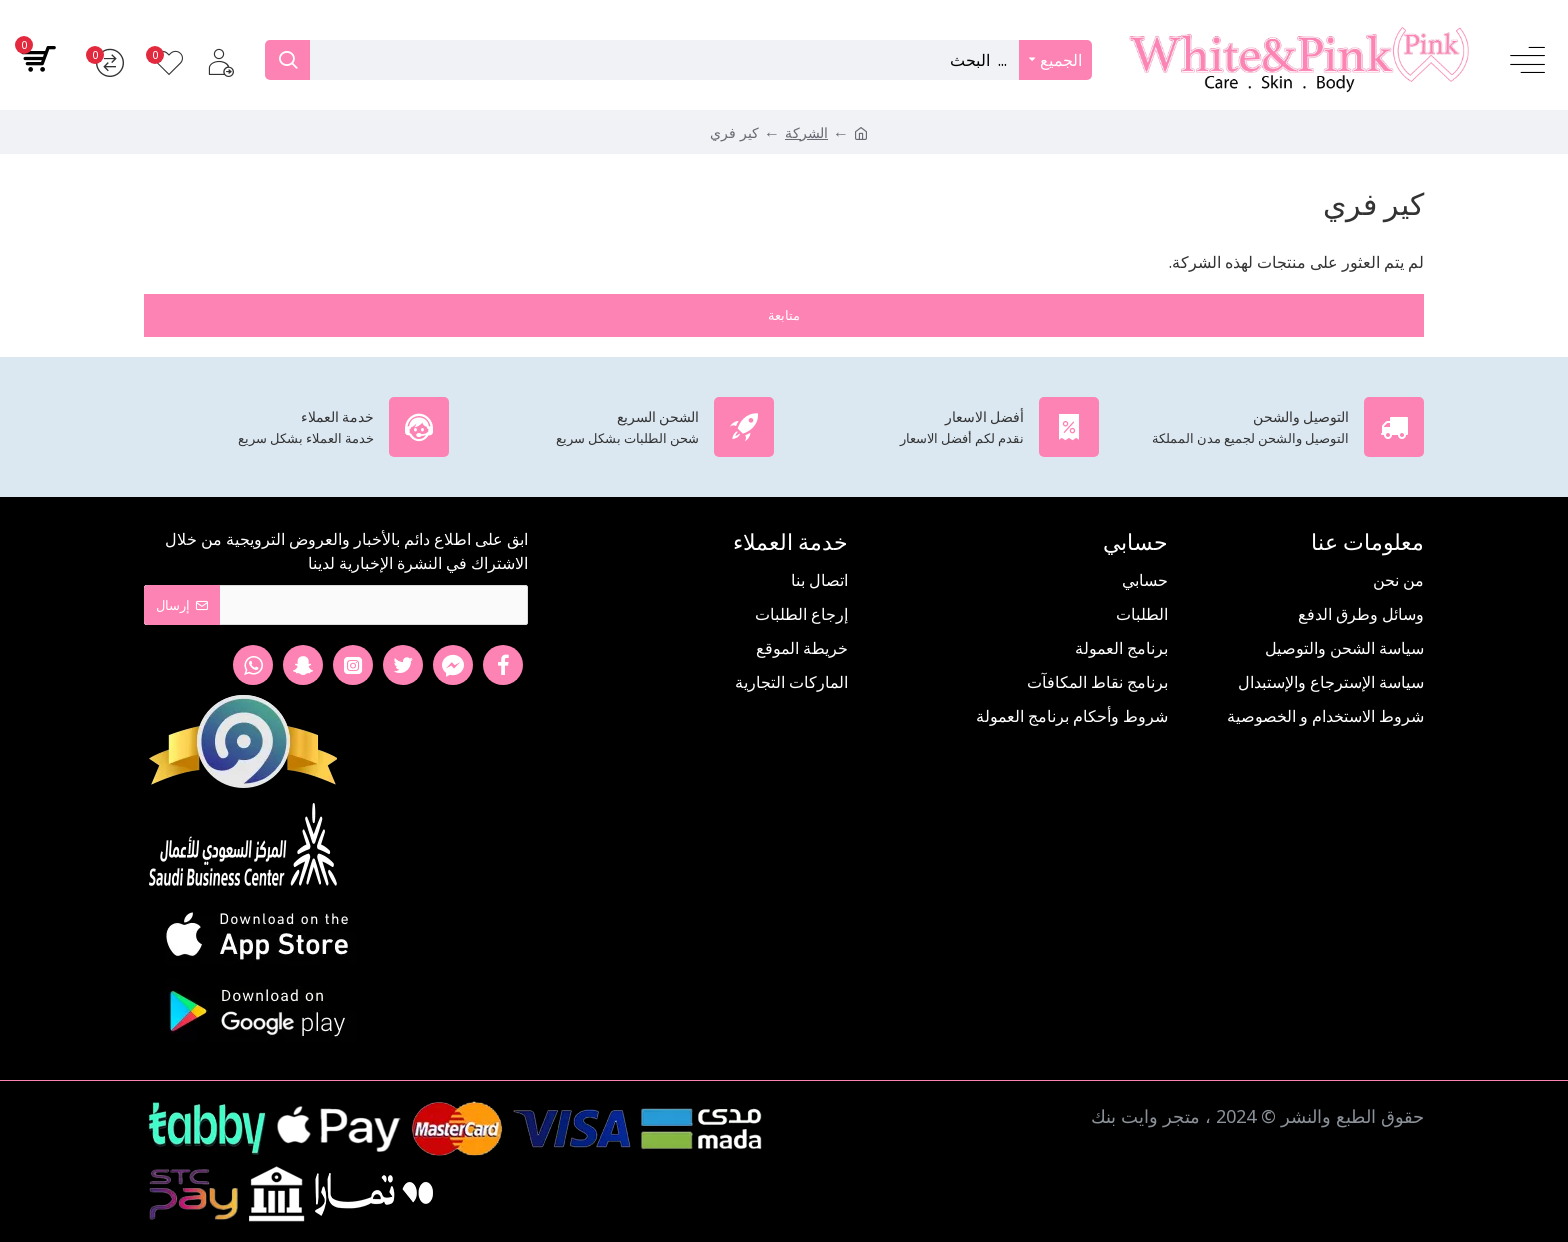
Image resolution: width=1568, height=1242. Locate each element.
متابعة (784, 315)
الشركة (806, 132)
